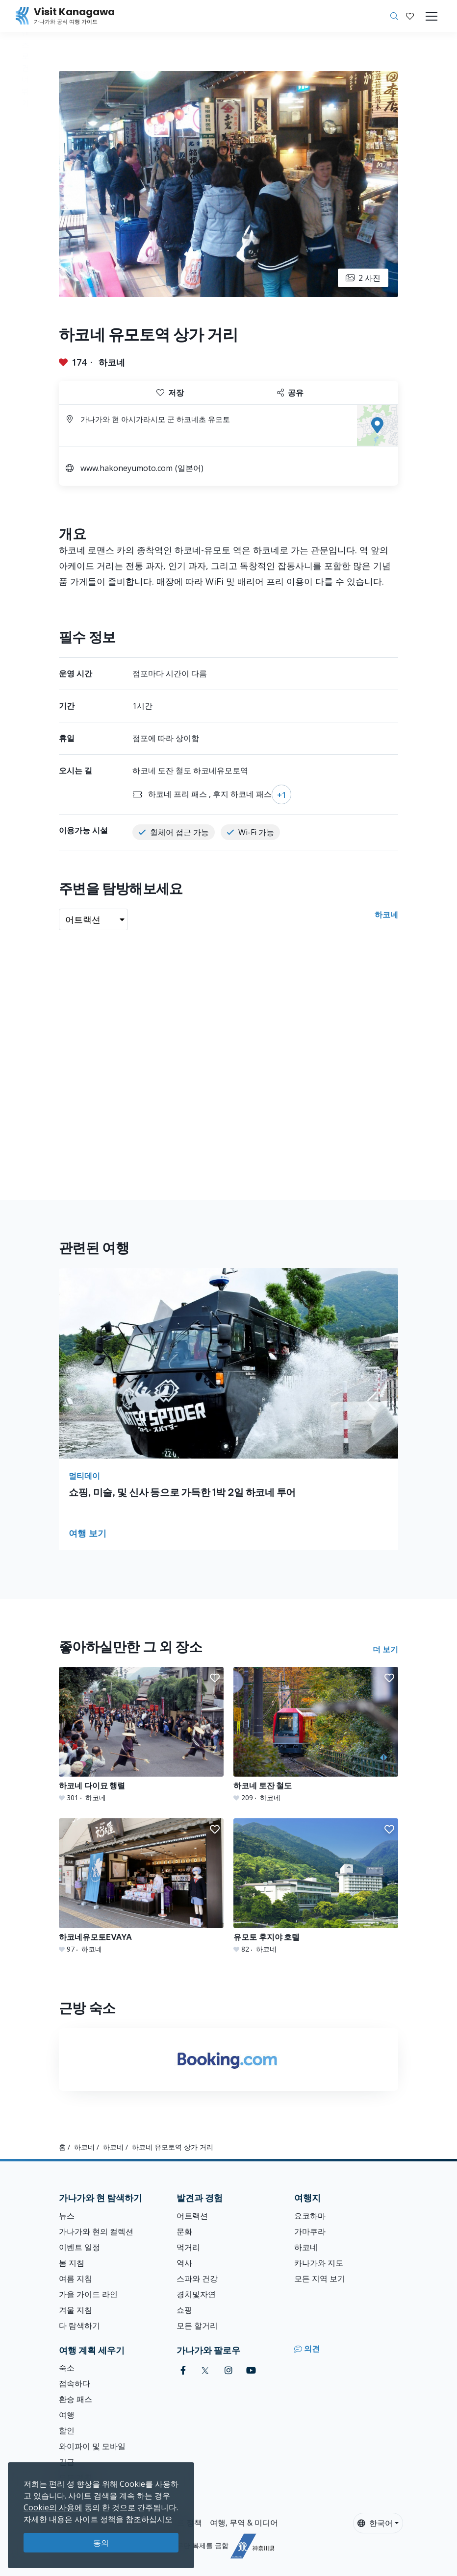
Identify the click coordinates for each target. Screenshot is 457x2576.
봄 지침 (71, 2262)
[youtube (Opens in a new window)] (251, 2370)
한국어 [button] (375, 2523)
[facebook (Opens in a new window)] (183, 2370)
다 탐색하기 (79, 2325)
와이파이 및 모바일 (92, 2446)
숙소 (67, 2367)
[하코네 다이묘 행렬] (141, 1735)
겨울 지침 (75, 2309)
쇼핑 (184, 2309)
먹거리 (188, 2247)
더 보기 (385, 1649)
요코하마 (310, 2215)
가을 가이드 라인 (88, 2294)
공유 (290, 392)
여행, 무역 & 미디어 (244, 2522)
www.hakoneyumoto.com (126, 468)
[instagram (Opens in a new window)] (228, 2370)
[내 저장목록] (410, 16)
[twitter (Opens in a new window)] (205, 2370)
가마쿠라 (310, 2231)
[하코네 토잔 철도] (315, 1735)
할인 (67, 2430)
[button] (410, 16)
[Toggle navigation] (431, 16)
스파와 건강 (197, 2278)
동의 (101, 2542)
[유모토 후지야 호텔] (315, 1886)
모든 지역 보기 (319, 2278)
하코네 (112, 362)
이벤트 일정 (79, 2247)
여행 (67, 2414)
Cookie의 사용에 (53, 2507)
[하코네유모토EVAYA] (141, 1886)
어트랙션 (192, 2215)
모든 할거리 (197, 2325)
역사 (184, 2262)
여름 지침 (75, 2278)
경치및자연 (196, 2294)
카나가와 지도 (318, 2262)
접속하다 (74, 2383)
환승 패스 (75, 2399)
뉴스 (67, 2215)
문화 (184, 2231)
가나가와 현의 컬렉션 (96, 2231)
